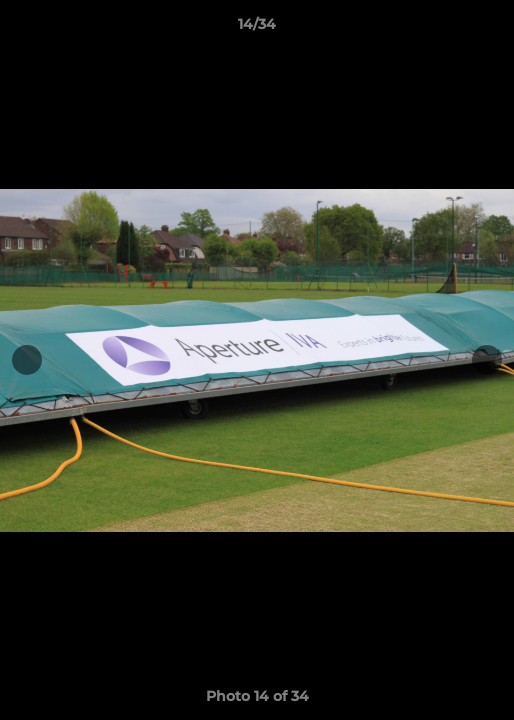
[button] (490, 29)
